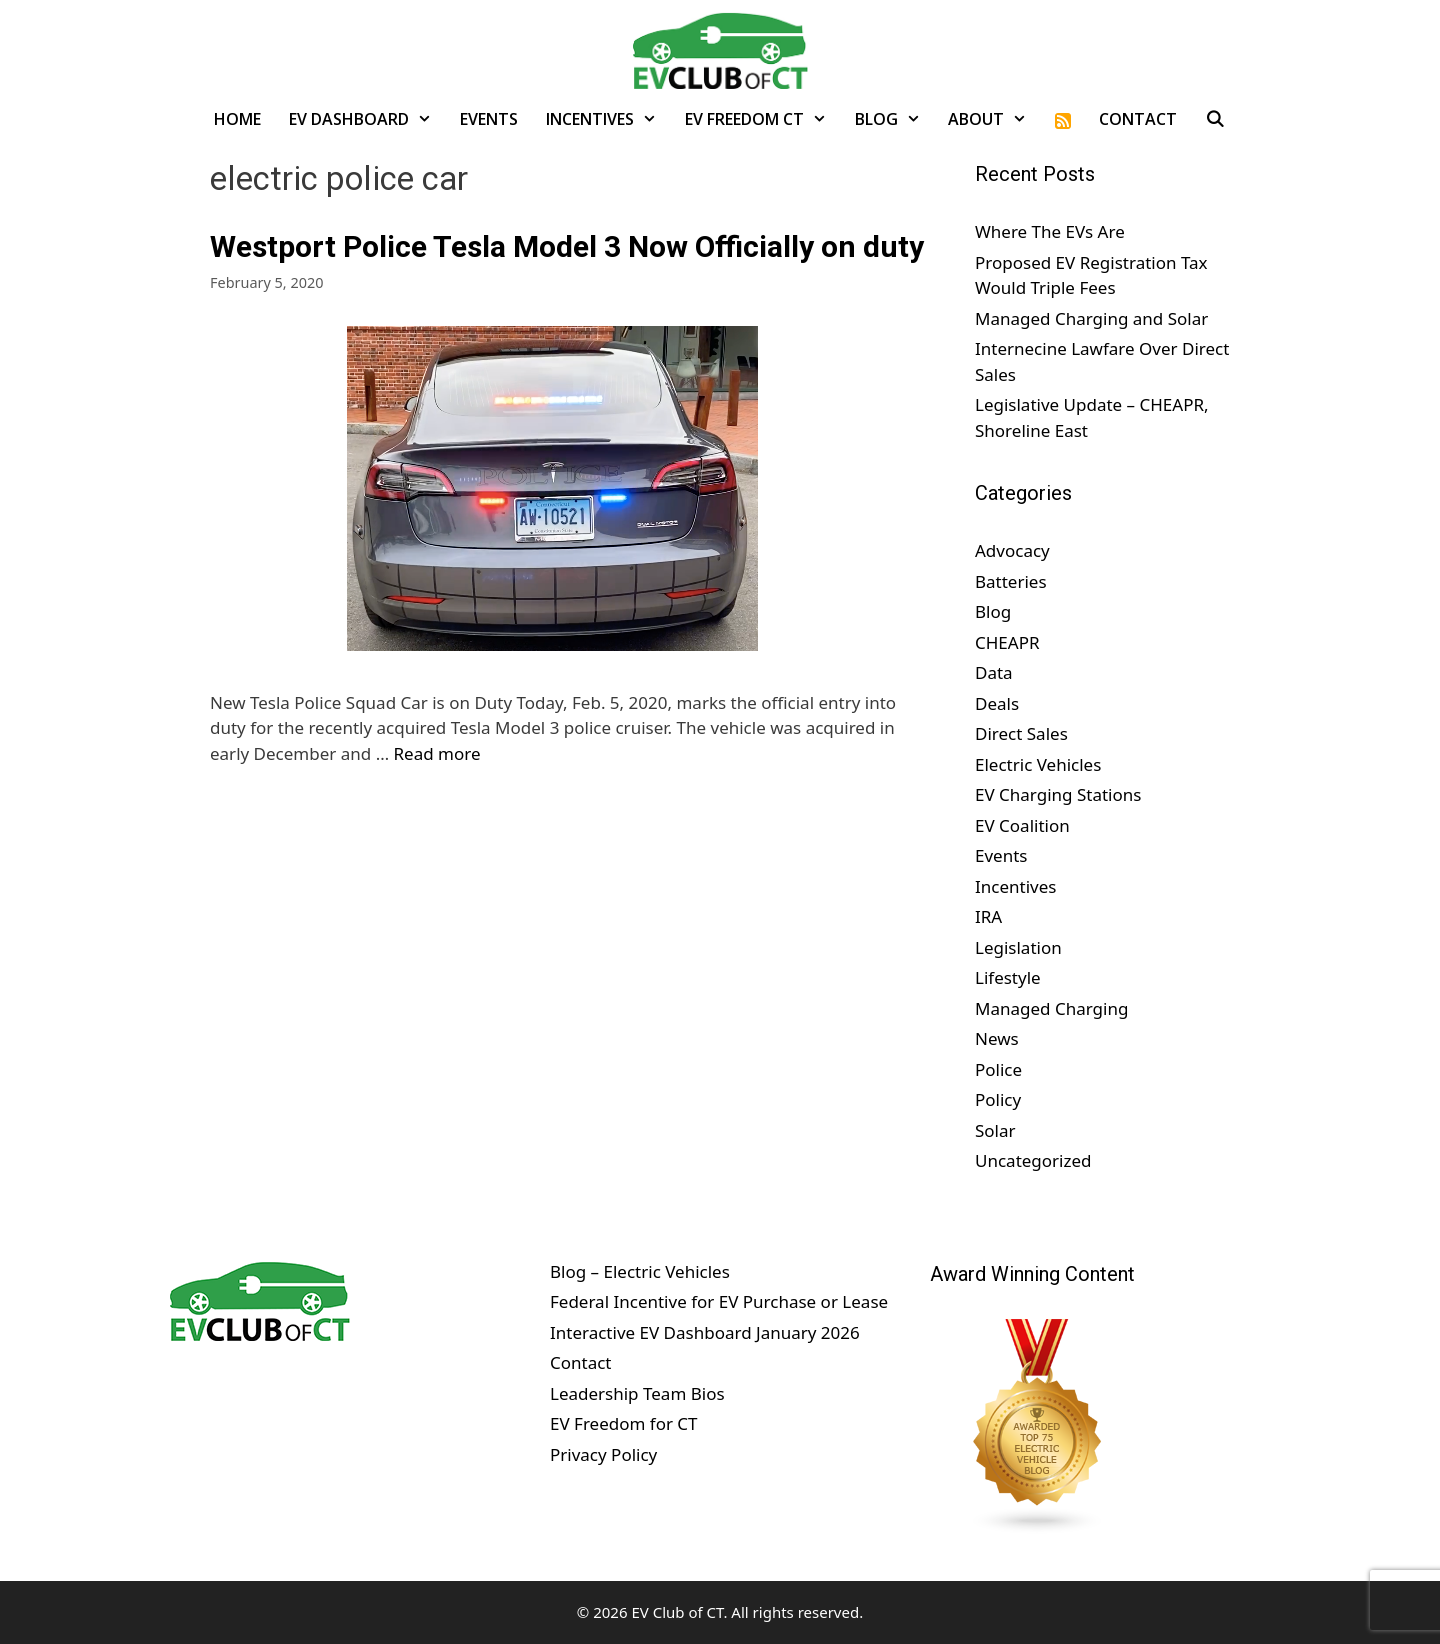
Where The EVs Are (1050, 231)
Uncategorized (1033, 1160)
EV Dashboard (367, 119)
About (994, 119)
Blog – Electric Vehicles (640, 1271)
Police (998, 1069)
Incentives (608, 119)
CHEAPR (1007, 642)
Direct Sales (1021, 733)
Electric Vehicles (1038, 764)
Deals (997, 703)
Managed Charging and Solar (1091, 318)
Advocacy (1012, 550)
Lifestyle (1008, 977)
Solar (995, 1130)
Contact (1138, 119)
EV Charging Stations (1058, 794)
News (997, 1038)
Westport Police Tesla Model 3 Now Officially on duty (567, 246)
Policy (998, 1099)
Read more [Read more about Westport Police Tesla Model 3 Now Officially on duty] (437, 753)
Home (237, 119)
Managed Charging (1051, 1008)
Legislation (1018, 947)
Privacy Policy (603, 1454)
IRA (988, 916)
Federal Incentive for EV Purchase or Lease (719, 1301)
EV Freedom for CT (624, 1423)
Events (489, 119)
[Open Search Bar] (1215, 119)
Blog (895, 119)
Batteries (1011, 581)
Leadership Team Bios (637, 1393)
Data (994, 672)
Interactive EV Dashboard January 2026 (705, 1332)
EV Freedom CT (763, 119)
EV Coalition (1022, 825)
